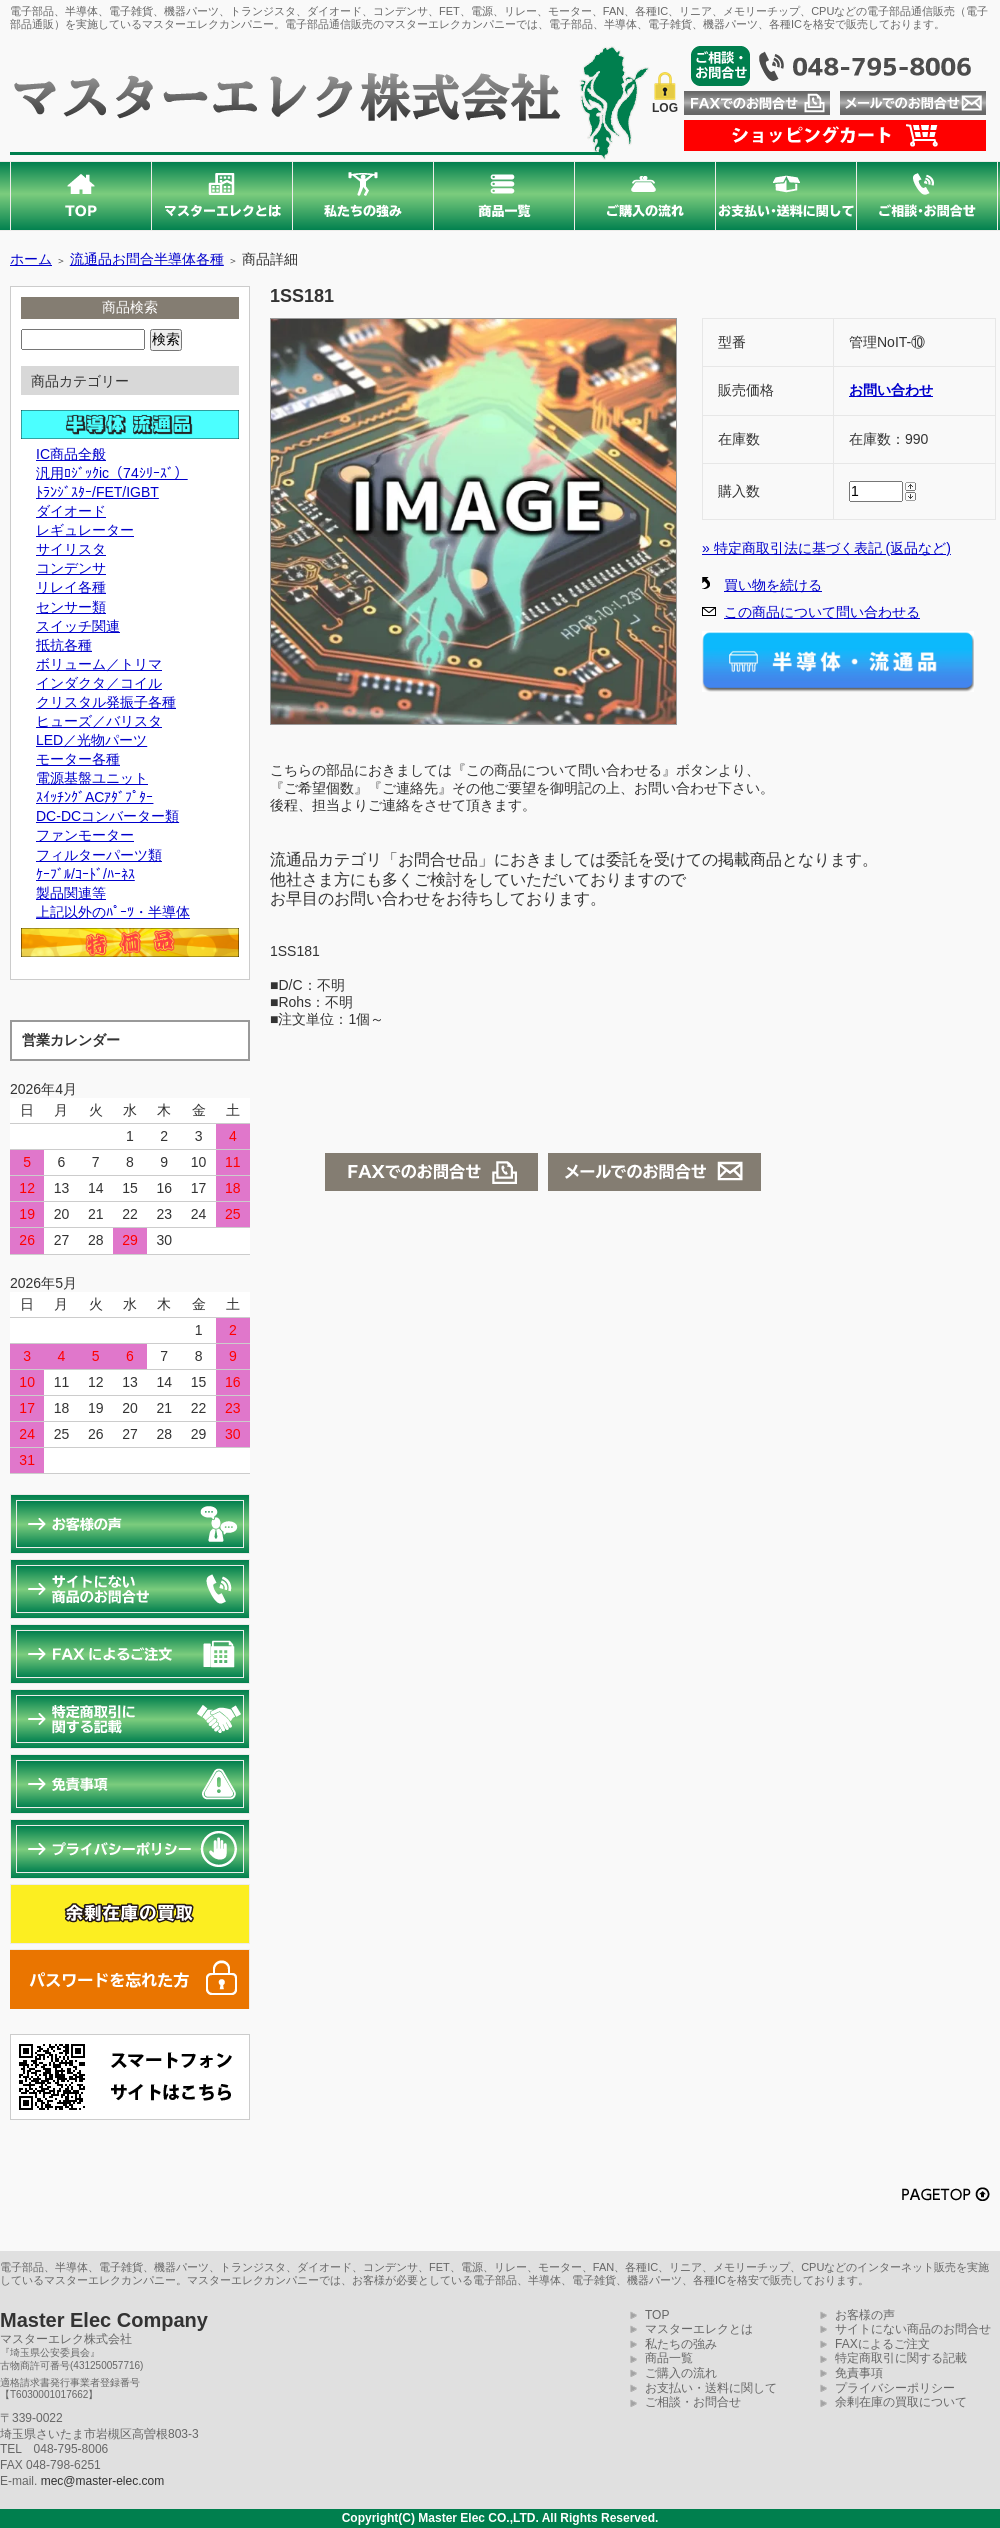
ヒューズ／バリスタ (99, 721)
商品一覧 (669, 2358)
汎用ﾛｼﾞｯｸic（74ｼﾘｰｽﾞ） (112, 473)
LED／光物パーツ (91, 740)
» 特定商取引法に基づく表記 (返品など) (826, 548)
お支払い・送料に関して (711, 2388)
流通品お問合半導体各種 (147, 259)
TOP (657, 2315)
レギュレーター (85, 530)
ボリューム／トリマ (99, 664)
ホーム (31, 259)
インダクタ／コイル (99, 683)
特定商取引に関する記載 (901, 2358)
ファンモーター (85, 835)
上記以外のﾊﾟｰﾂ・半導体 (113, 912)
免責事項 (859, 2373)
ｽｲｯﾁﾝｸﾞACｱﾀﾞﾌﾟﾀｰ (94, 797)
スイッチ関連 (78, 626)
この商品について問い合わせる (822, 612)
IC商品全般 (71, 454)
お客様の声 (865, 2315)
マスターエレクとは (699, 2329)
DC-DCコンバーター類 (107, 816)
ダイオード (71, 511)
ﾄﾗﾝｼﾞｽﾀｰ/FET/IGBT (97, 492)
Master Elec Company (104, 2320)
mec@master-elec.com (103, 2481)
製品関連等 (71, 893)
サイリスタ (71, 549)
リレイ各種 (71, 587)
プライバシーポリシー (895, 2388)
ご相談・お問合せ (693, 2402)
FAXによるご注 (876, 2344)
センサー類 (71, 607)
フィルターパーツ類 (99, 855)
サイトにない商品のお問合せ (913, 2329)
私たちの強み (681, 2344)
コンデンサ (71, 568)
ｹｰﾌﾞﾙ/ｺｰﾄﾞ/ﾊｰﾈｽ (85, 874)
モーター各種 (78, 759)
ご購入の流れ (681, 2373)
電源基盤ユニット (92, 778)
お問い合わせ (891, 390)
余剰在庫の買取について (901, 2402)
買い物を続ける (773, 585)
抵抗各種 (64, 645)
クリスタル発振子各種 (106, 702)
